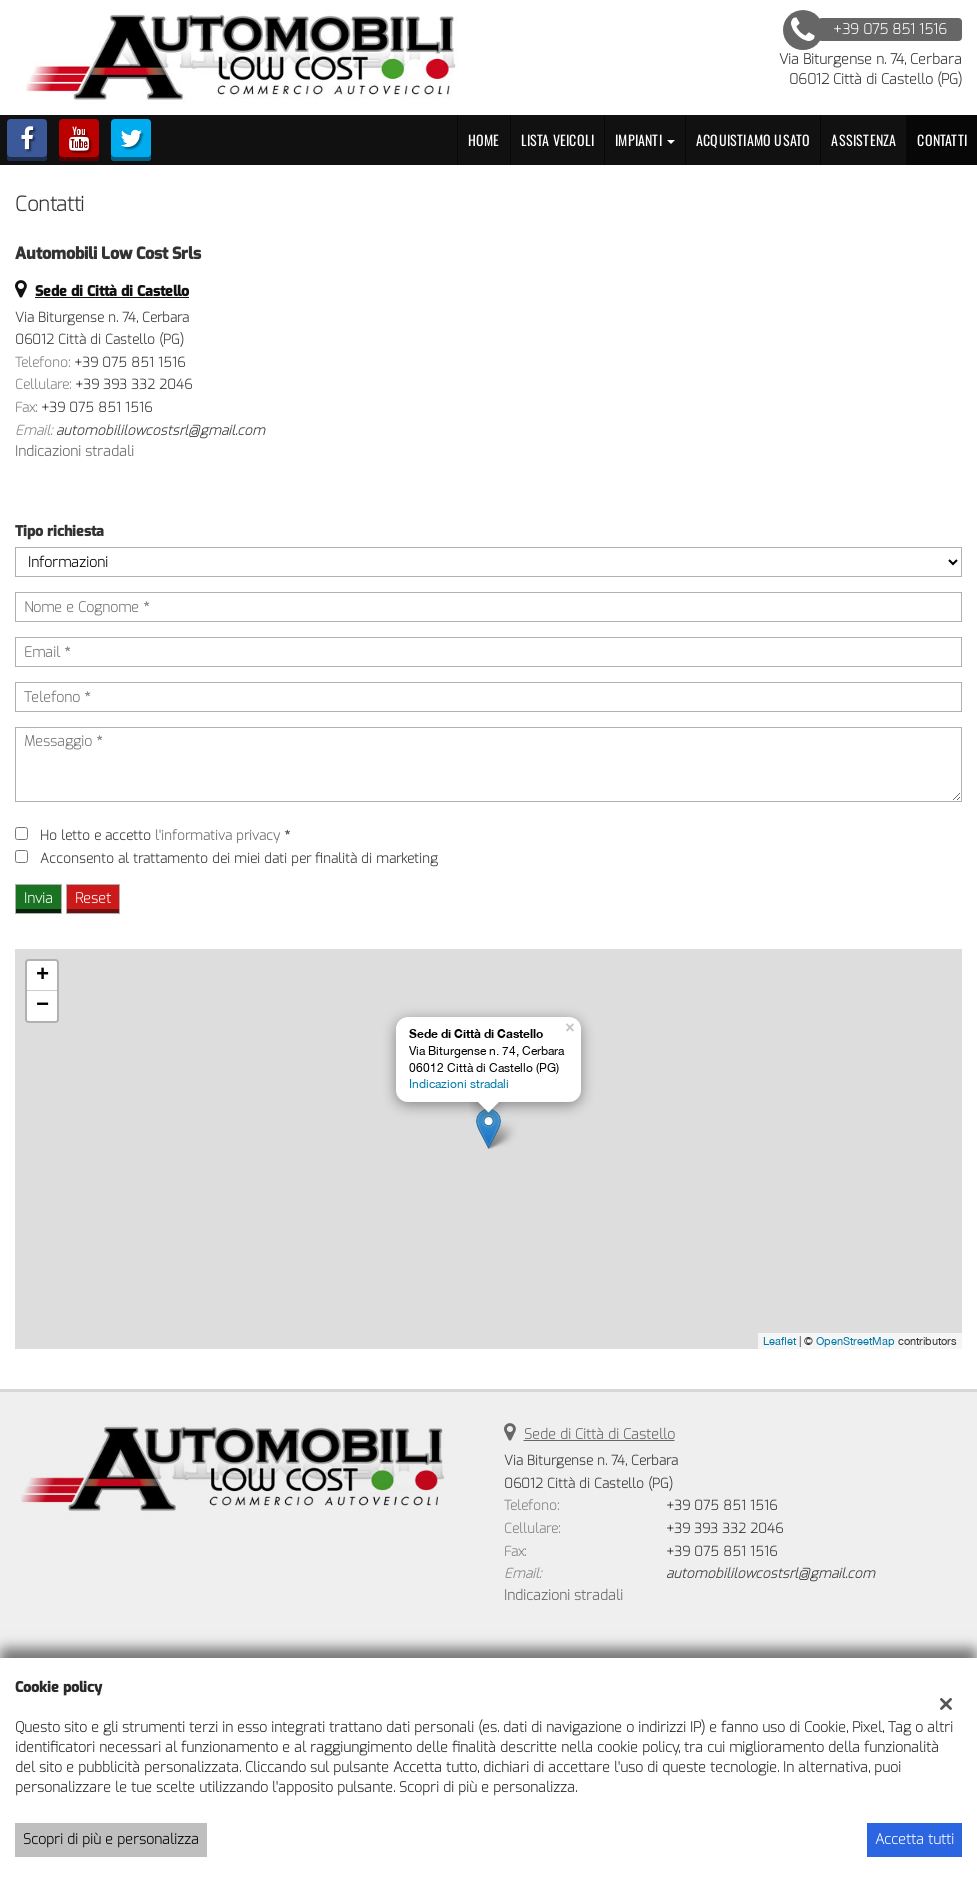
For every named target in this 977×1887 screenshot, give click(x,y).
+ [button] (42, 976)
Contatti (942, 139)
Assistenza (863, 139)
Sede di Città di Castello (599, 1434)
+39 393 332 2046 (133, 384)
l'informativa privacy (217, 835)
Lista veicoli (558, 139)
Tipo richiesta (59, 531)
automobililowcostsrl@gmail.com (160, 430)
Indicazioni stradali (74, 451)
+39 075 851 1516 (129, 362)
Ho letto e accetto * (165, 835)
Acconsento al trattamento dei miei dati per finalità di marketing (239, 858)
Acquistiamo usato (753, 139)
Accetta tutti (914, 1839)
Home (484, 139)
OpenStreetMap (855, 1341)
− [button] (42, 1006)
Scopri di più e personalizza (111, 1839)
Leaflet (779, 1341)
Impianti (645, 139)
